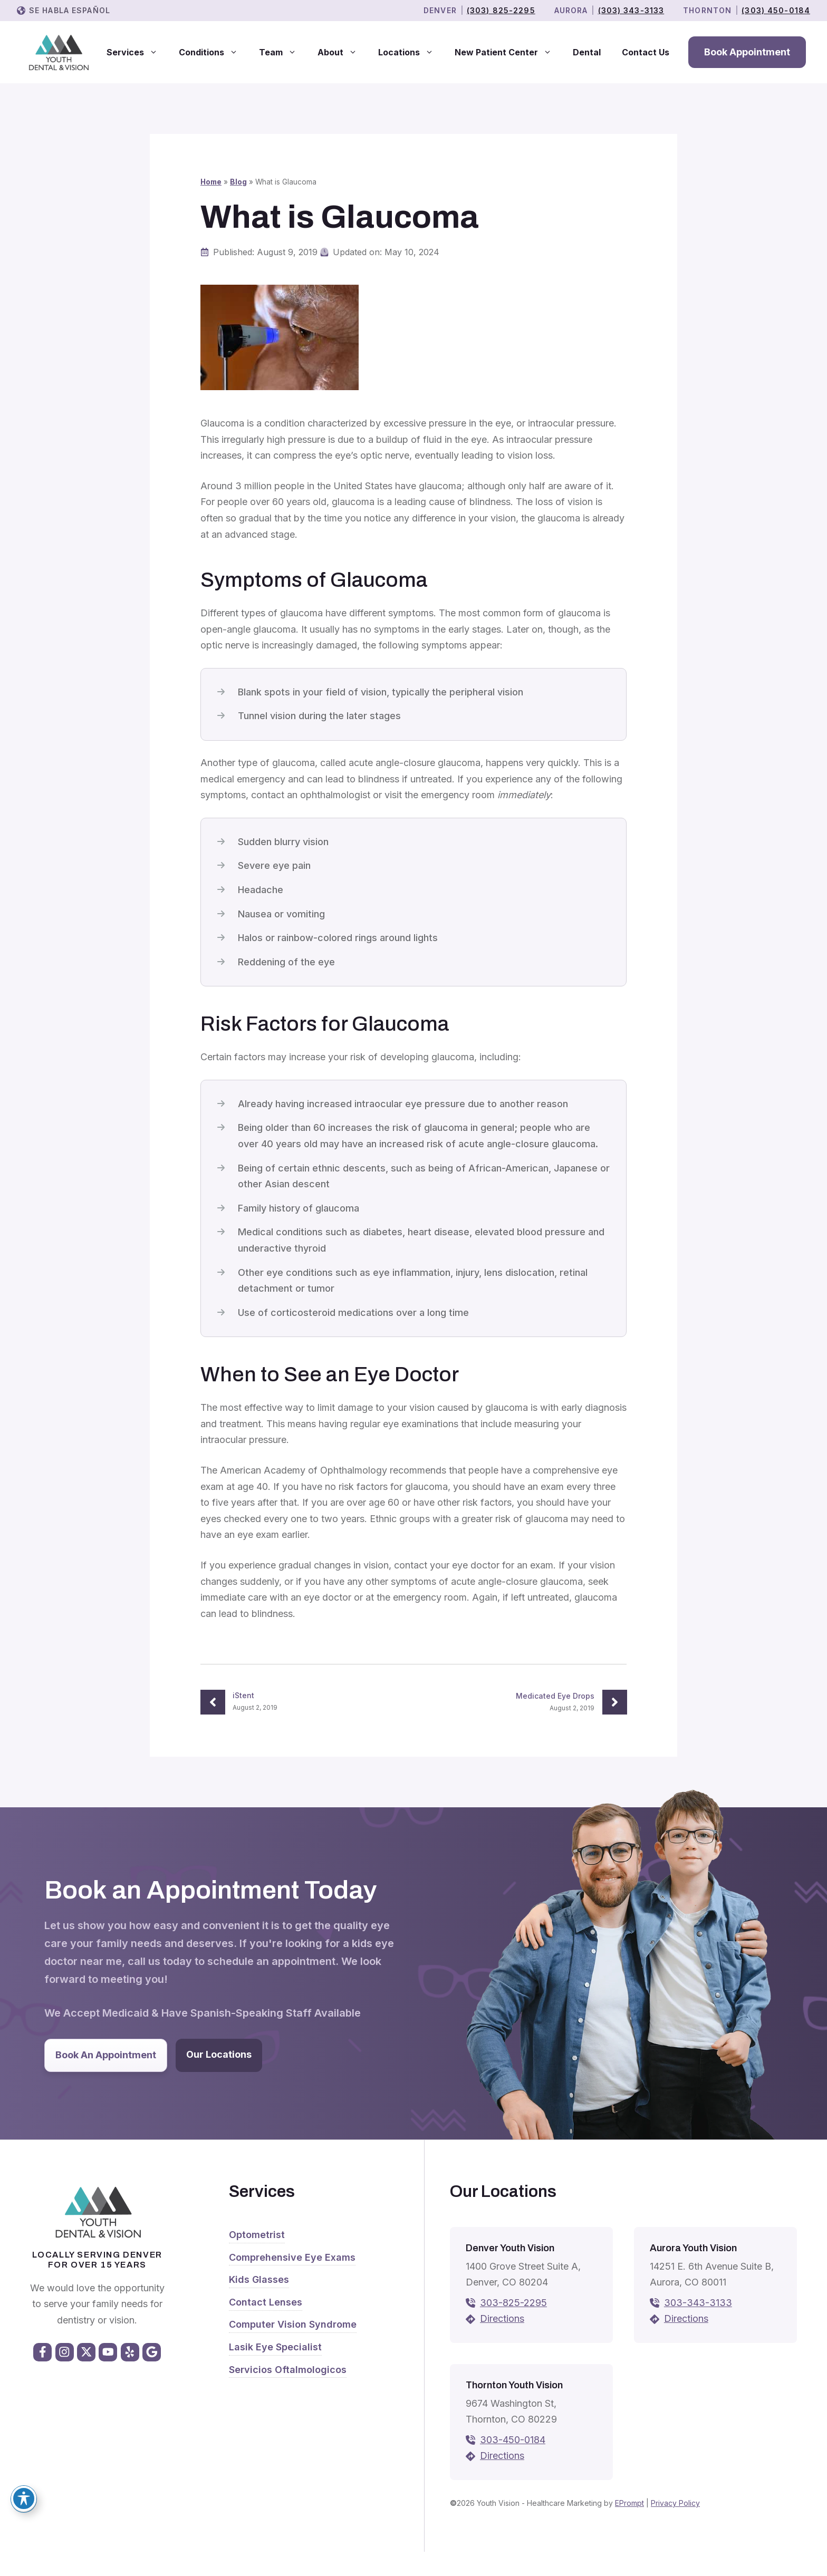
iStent (243, 1695)
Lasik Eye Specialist (275, 2346)
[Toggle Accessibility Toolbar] (23, 2498)
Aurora (571, 10)
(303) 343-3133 (631, 10)
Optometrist (257, 2234)
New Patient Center (508, 52)
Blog (238, 182)
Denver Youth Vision (510, 2248)
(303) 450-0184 (776, 10)
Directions (502, 2318)
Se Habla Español (69, 10)
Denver (440, 10)
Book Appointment (747, 51)
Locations (411, 52)
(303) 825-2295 (501, 10)
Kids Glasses (259, 2279)
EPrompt (629, 2502)
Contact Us (645, 52)
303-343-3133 (698, 2302)
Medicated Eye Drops (555, 1695)
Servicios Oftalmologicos (288, 2369)
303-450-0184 (512, 2439)
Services (137, 52)
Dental (587, 52)
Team (283, 52)
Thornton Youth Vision (514, 2385)
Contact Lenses (265, 2302)
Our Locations (219, 2054)
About (343, 52)
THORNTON (707, 10)
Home (211, 182)
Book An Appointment (105, 2054)
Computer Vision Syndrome (293, 2324)
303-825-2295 (513, 2302)
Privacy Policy (675, 2502)
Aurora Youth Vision (693, 2248)
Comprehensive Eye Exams (292, 2257)
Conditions (213, 52)
